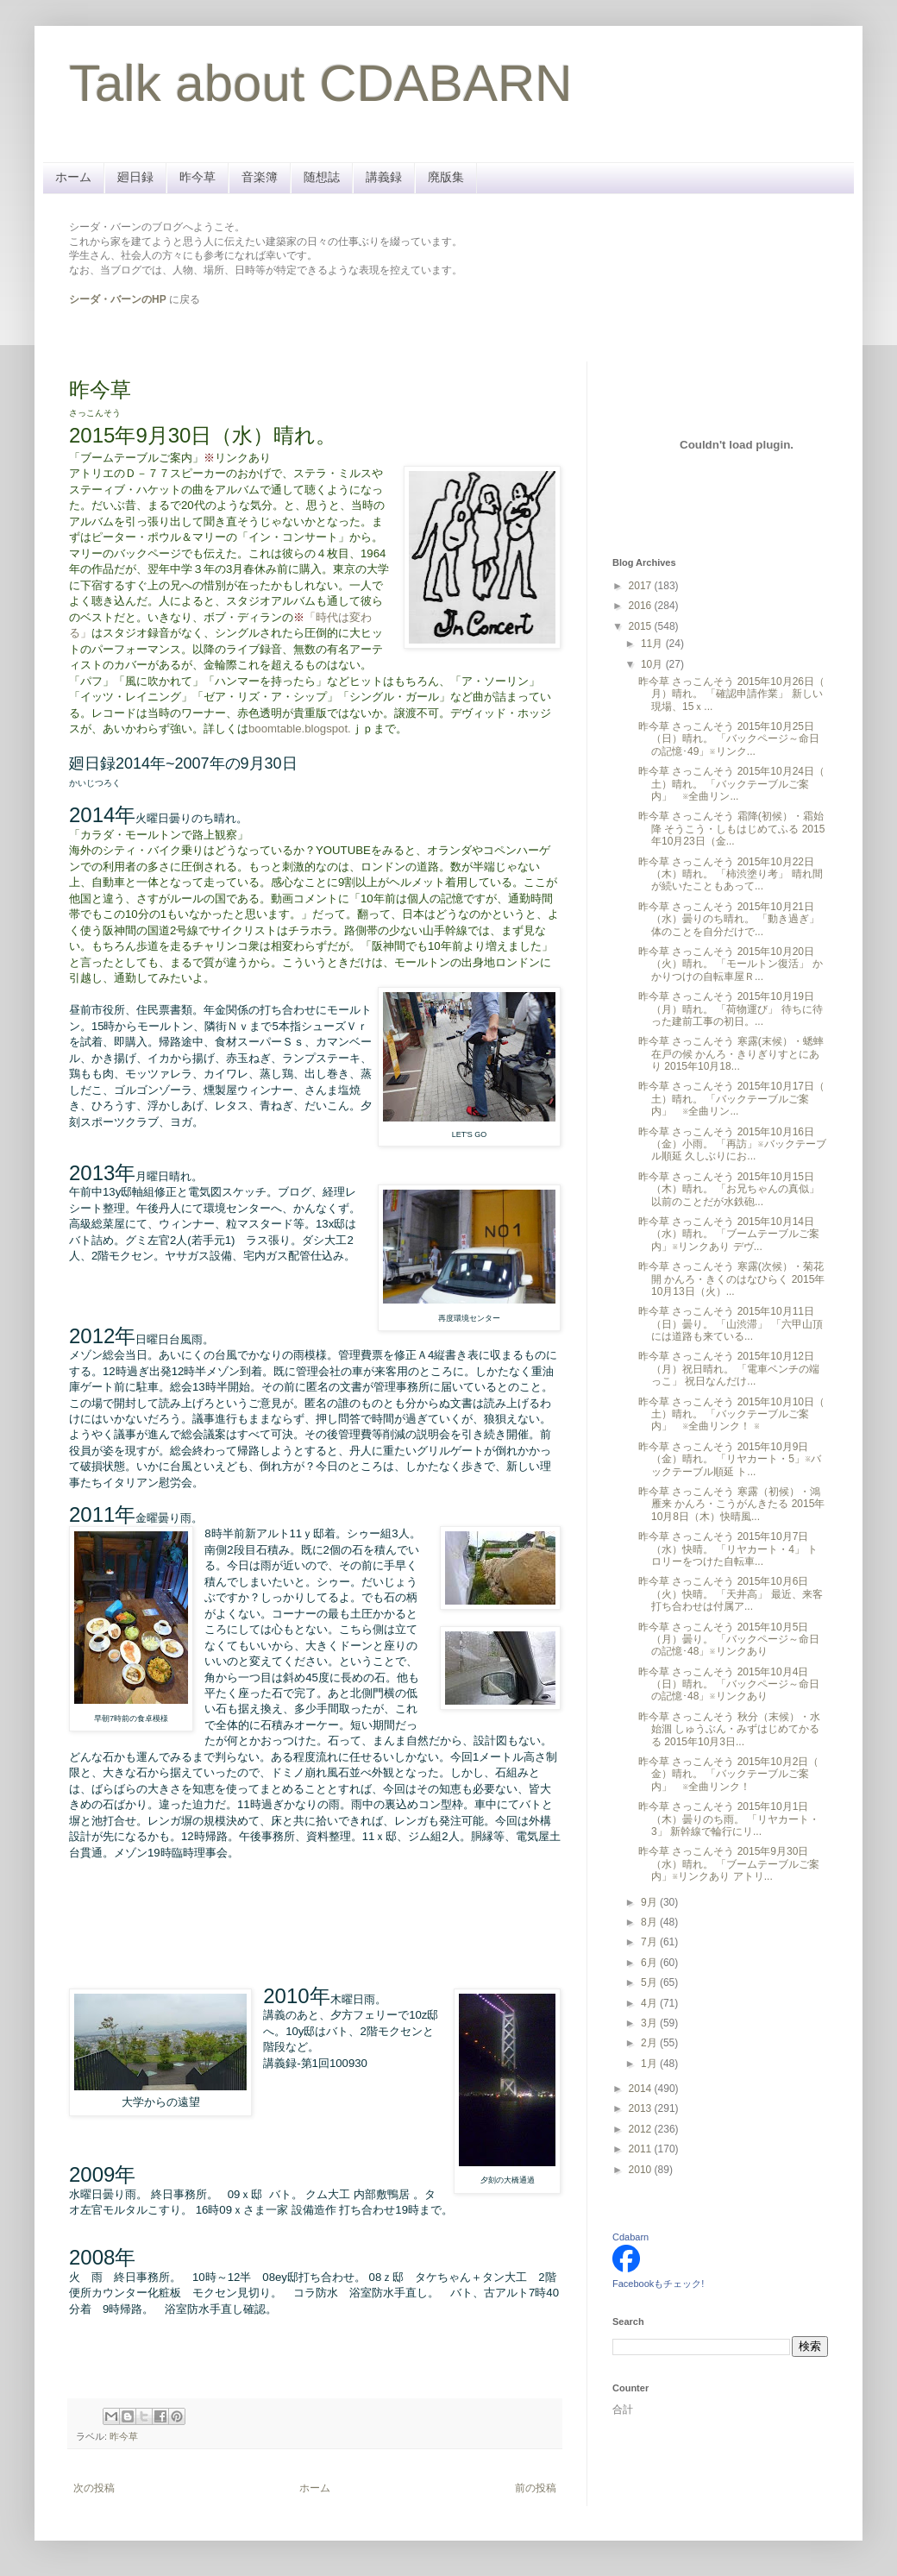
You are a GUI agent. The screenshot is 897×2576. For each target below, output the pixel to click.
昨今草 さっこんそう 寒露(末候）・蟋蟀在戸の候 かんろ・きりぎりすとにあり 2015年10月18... (731, 1053)
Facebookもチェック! (658, 2283)
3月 (650, 2023)
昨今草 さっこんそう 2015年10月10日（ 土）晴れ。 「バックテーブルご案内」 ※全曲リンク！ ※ (731, 1414)
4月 (650, 2003)
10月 (653, 664)
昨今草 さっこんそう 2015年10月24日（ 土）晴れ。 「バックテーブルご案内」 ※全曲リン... (731, 783)
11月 (653, 644)
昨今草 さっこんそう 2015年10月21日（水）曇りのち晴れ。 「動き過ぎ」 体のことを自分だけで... (728, 919)
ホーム (73, 177)
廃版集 (446, 177)
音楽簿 (260, 177)
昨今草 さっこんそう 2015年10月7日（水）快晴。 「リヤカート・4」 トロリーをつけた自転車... (728, 1549)
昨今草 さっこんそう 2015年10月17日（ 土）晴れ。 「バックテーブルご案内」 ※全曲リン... (731, 1098)
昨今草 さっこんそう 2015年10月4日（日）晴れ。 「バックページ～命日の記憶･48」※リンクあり (728, 1684)
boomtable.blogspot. (299, 728)
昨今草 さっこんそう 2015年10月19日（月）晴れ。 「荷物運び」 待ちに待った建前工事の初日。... (730, 1008)
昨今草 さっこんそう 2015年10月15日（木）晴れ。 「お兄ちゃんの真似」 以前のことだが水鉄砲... (728, 1189)
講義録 (384, 177)
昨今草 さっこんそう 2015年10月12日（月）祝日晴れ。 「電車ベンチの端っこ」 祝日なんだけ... (728, 1368)
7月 (650, 1942)
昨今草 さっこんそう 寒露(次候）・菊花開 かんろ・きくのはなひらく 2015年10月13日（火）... (731, 1278)
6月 (650, 1963)
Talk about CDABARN (321, 83)
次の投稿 (94, 2488)
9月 (650, 1902)
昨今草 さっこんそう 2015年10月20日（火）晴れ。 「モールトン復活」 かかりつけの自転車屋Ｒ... (730, 964)
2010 (642, 2170)
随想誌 (322, 177)
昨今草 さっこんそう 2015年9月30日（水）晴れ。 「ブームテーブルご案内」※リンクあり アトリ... (728, 1863)
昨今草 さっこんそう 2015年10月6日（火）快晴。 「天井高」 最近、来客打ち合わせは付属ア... (730, 1593)
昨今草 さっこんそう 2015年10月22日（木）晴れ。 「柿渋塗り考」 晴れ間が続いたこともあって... (730, 874)
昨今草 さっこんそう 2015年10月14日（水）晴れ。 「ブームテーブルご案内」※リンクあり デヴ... (728, 1234)
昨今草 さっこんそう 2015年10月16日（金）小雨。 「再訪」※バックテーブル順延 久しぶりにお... (732, 1144)
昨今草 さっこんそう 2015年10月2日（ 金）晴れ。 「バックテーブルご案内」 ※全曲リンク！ (728, 1774)
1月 (650, 2064)
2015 (642, 626)
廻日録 (135, 177)
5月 (650, 1982)
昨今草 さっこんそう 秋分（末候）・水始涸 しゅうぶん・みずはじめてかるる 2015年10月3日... (729, 1729)
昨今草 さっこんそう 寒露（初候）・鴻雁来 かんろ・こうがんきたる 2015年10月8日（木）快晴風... (731, 1504)
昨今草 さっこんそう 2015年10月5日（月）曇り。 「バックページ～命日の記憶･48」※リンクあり (728, 1639)
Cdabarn (630, 2237)
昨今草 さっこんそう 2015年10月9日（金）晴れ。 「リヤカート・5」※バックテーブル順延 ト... (729, 1459)
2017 (642, 586)
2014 (642, 2089)
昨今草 (197, 177)
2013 (642, 2108)
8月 (650, 1922)
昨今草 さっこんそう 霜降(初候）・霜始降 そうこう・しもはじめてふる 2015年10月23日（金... (731, 828)
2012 (642, 2129)
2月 (650, 2043)
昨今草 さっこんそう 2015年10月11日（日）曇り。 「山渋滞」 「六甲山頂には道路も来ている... (730, 1323)
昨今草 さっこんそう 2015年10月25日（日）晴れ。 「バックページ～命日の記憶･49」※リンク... (728, 738)
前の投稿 (535, 2488)
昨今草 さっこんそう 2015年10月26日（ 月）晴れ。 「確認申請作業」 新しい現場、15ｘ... (731, 694)
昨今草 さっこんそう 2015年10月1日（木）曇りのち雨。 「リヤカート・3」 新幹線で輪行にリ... (728, 1819)
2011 (642, 2149)
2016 (642, 606)
